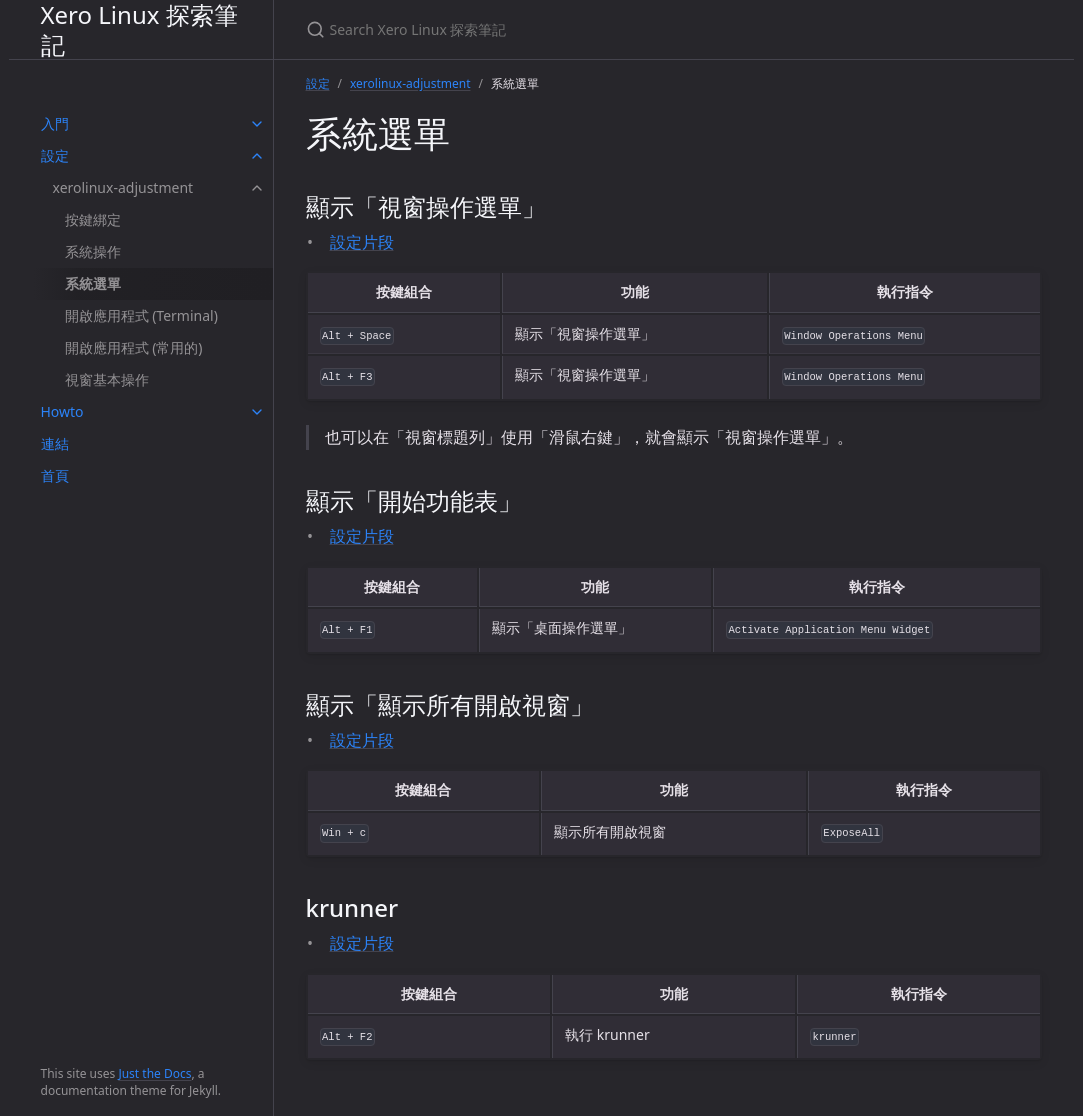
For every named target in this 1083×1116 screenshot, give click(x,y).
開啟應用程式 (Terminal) (141, 315)
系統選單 (93, 283)
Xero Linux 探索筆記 (139, 29)
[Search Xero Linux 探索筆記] (542, 29)
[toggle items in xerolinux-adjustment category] (257, 188)
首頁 (55, 475)
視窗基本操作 (107, 379)
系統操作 (93, 251)
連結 (55, 443)
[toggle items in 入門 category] (257, 124)
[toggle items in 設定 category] (257, 156)
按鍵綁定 (93, 219)
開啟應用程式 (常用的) (134, 347)
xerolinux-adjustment (123, 187)
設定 (55, 155)
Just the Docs (154, 1073)
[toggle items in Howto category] (257, 412)
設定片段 (362, 242)
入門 (55, 123)
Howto (62, 411)
